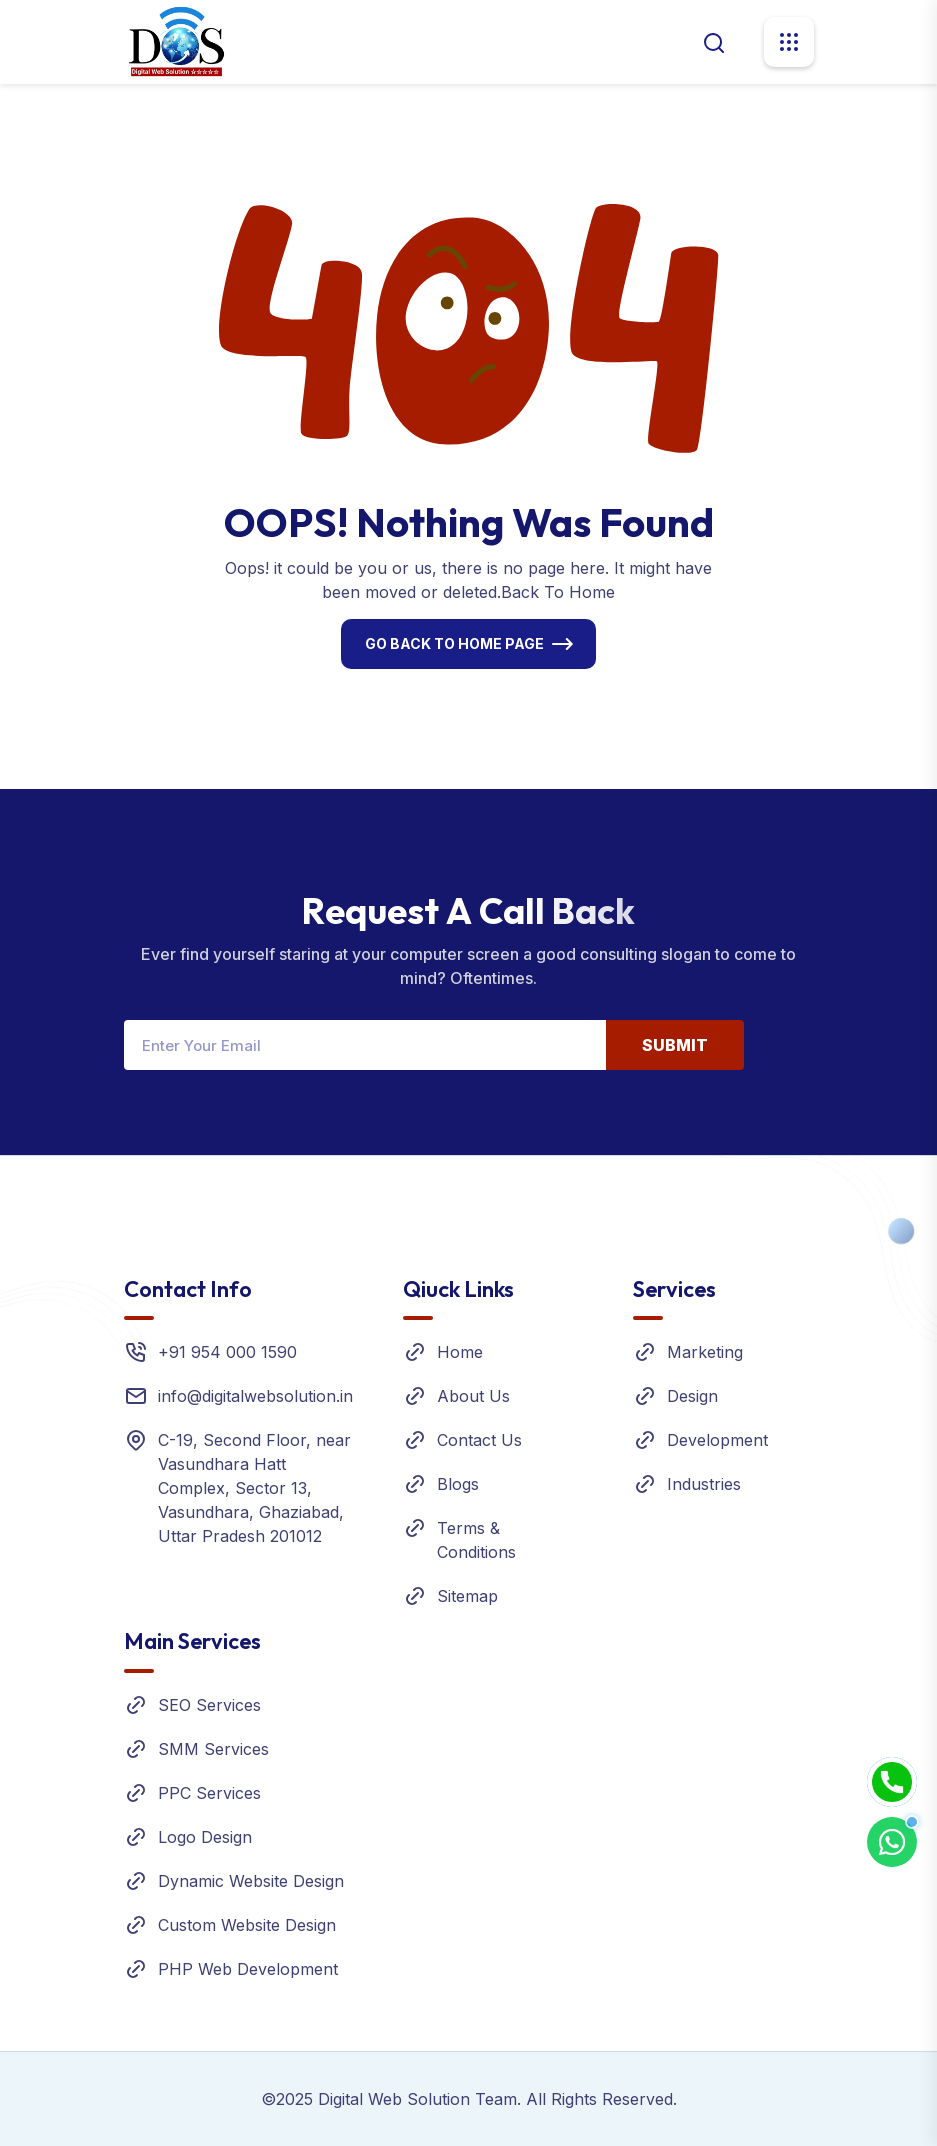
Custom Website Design (247, 1925)
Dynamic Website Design (251, 1881)
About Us (473, 1396)
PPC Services (209, 1793)
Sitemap (467, 1596)
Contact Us (479, 1440)
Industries (704, 1484)
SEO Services (209, 1705)
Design (692, 1396)
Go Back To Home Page (454, 643)
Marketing (705, 1352)
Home (460, 1352)
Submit (675, 1045)
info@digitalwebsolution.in (255, 1396)
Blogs (458, 1484)
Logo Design (205, 1837)
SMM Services (213, 1749)
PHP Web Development (248, 1969)
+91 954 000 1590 (227, 1352)
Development (717, 1440)
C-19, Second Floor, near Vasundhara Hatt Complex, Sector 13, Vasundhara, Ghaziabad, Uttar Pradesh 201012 (254, 1488)
